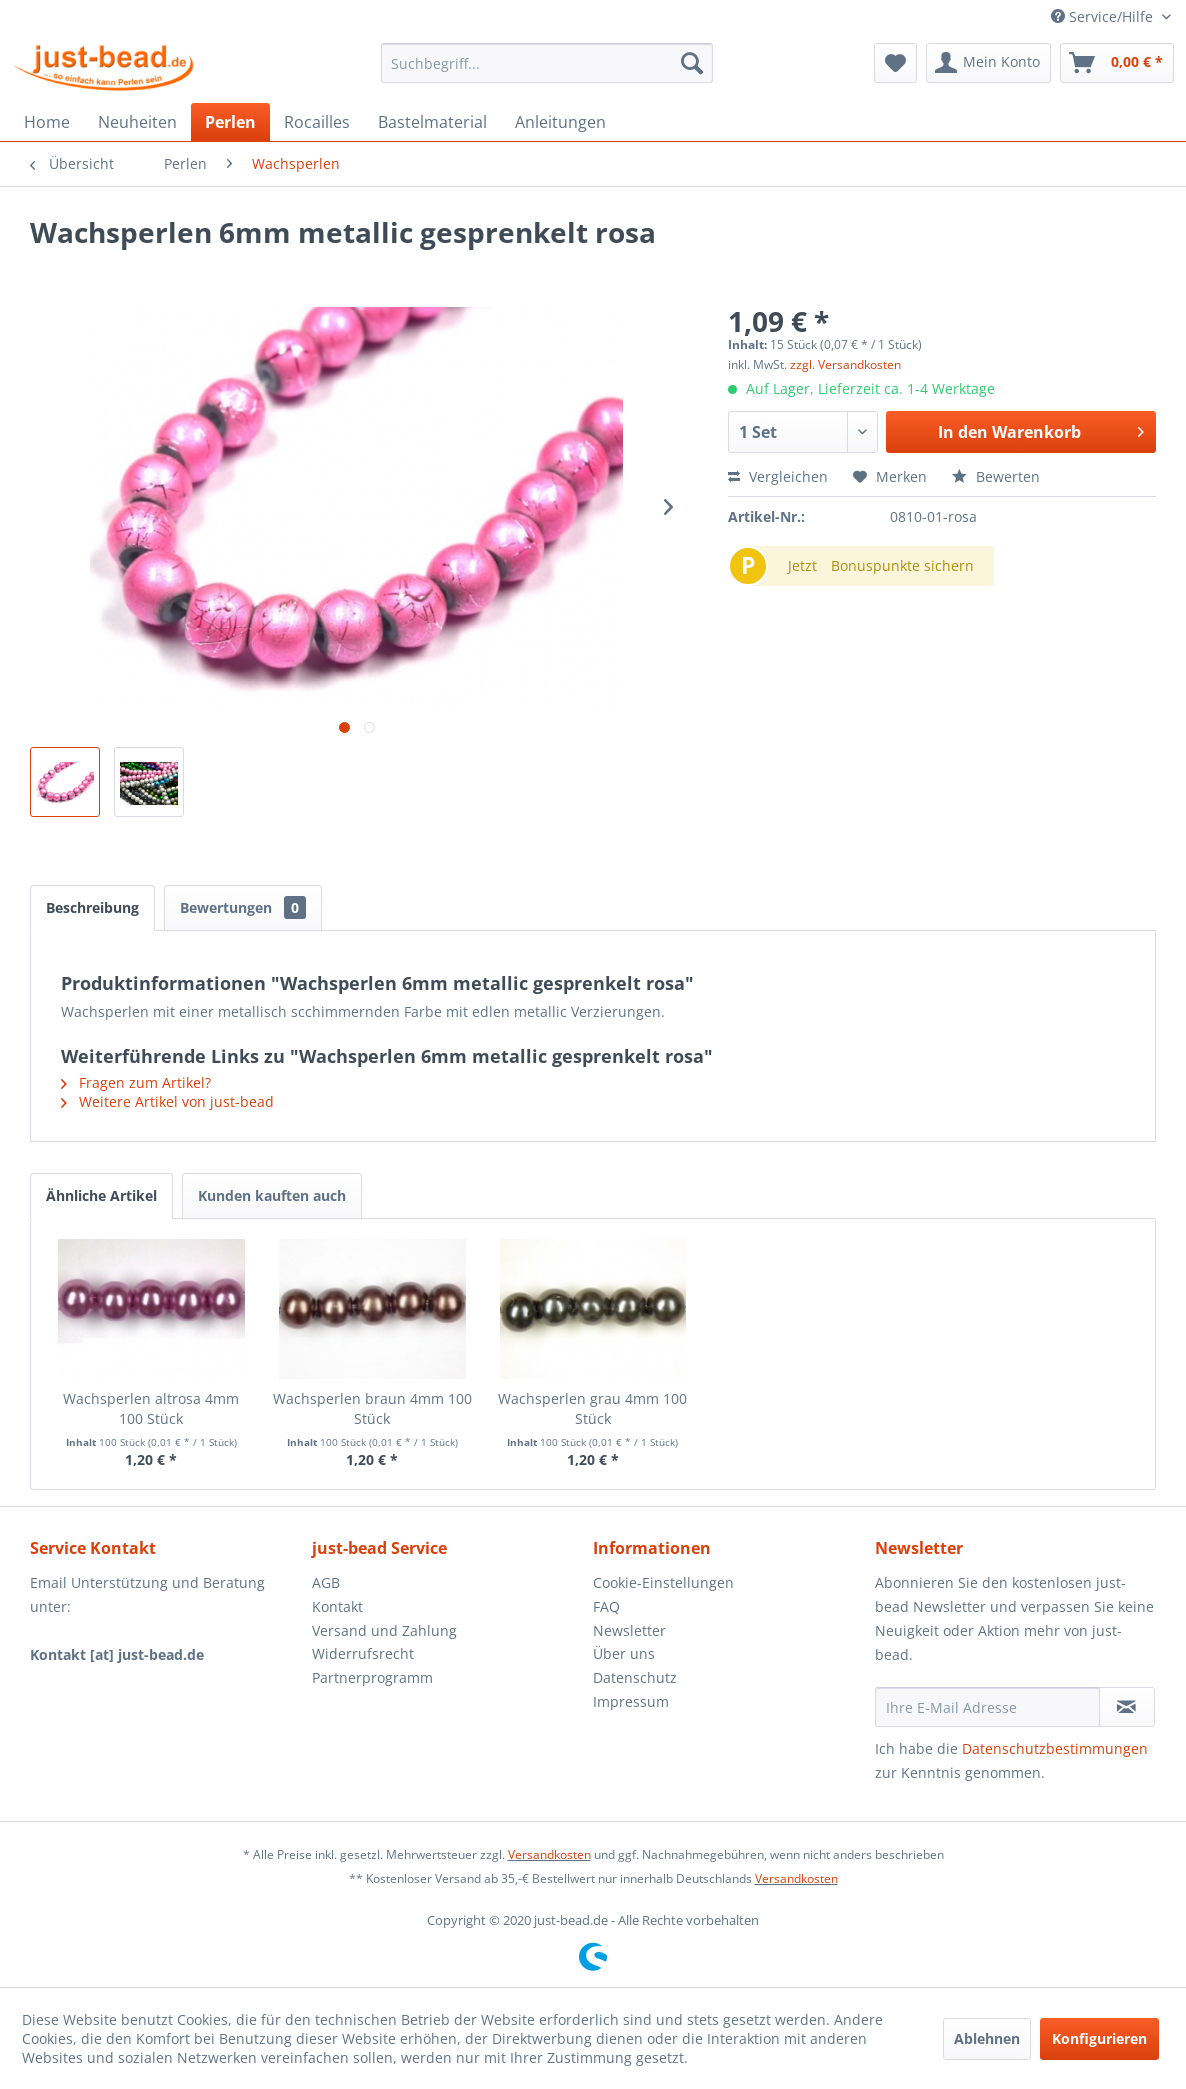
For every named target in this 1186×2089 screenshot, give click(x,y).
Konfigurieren (1099, 2038)
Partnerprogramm (372, 1677)
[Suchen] (692, 63)
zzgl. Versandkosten (845, 364)
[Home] (47, 122)
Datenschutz (635, 1677)
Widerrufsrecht (363, 1653)
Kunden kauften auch (272, 1195)
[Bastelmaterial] (432, 122)
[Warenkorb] (1117, 63)
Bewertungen (243, 907)
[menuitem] (547, 63)
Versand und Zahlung (384, 1630)
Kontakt (337, 1606)
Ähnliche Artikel (101, 1195)
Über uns (624, 1653)
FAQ (606, 1606)
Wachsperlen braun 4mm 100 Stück (372, 1408)
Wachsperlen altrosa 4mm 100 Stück (151, 1408)
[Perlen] (230, 122)
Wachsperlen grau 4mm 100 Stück (592, 1408)
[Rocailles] (317, 122)
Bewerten (996, 476)
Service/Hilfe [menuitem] (1104, 16)
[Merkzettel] (895, 63)
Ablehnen (987, 2038)
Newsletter (629, 1630)
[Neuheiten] (137, 122)
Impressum (631, 1701)
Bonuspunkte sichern (902, 565)
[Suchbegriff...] (547, 63)
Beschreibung (92, 907)
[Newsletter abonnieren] (1127, 1707)
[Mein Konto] (988, 63)
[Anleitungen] (560, 122)
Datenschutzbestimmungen (1055, 1748)
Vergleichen (778, 476)
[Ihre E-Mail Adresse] (987, 1707)
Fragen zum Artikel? (136, 1082)
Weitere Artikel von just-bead (167, 1101)
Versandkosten (549, 1854)
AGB (326, 1582)
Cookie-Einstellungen (663, 1582)
